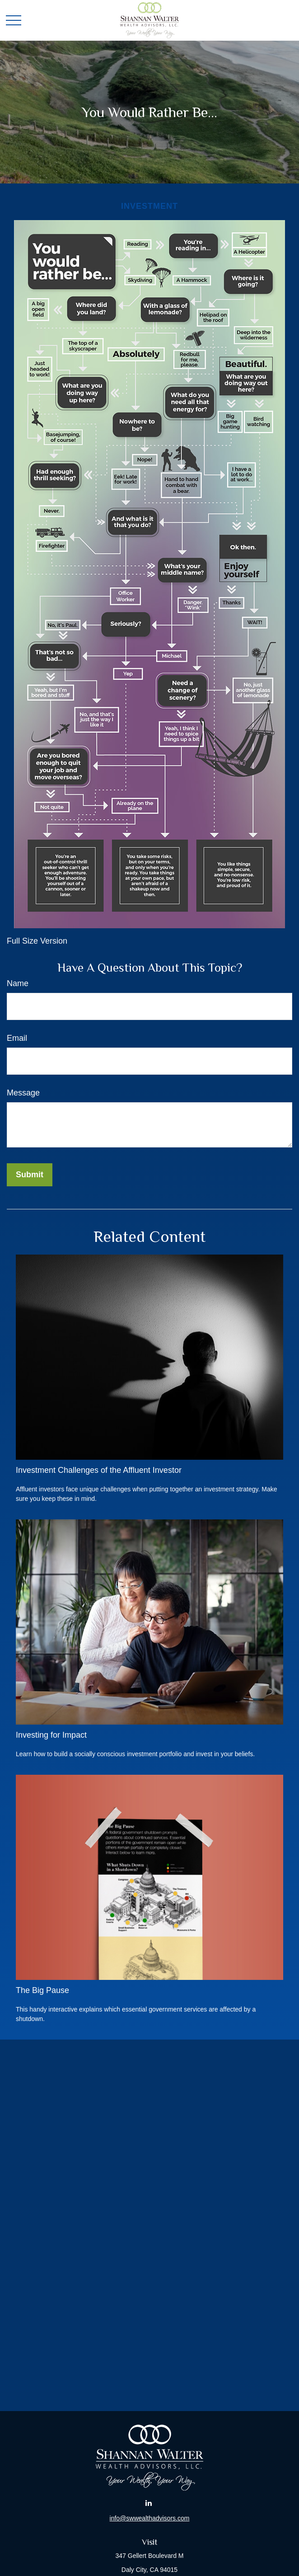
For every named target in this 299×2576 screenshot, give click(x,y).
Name (17, 983)
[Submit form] (29, 1174)
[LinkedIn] (149, 2502)
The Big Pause (42, 1990)
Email (17, 1038)
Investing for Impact (51, 1734)
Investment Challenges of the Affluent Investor (99, 1470)
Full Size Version (37, 940)
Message (23, 1092)
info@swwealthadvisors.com (150, 2518)
